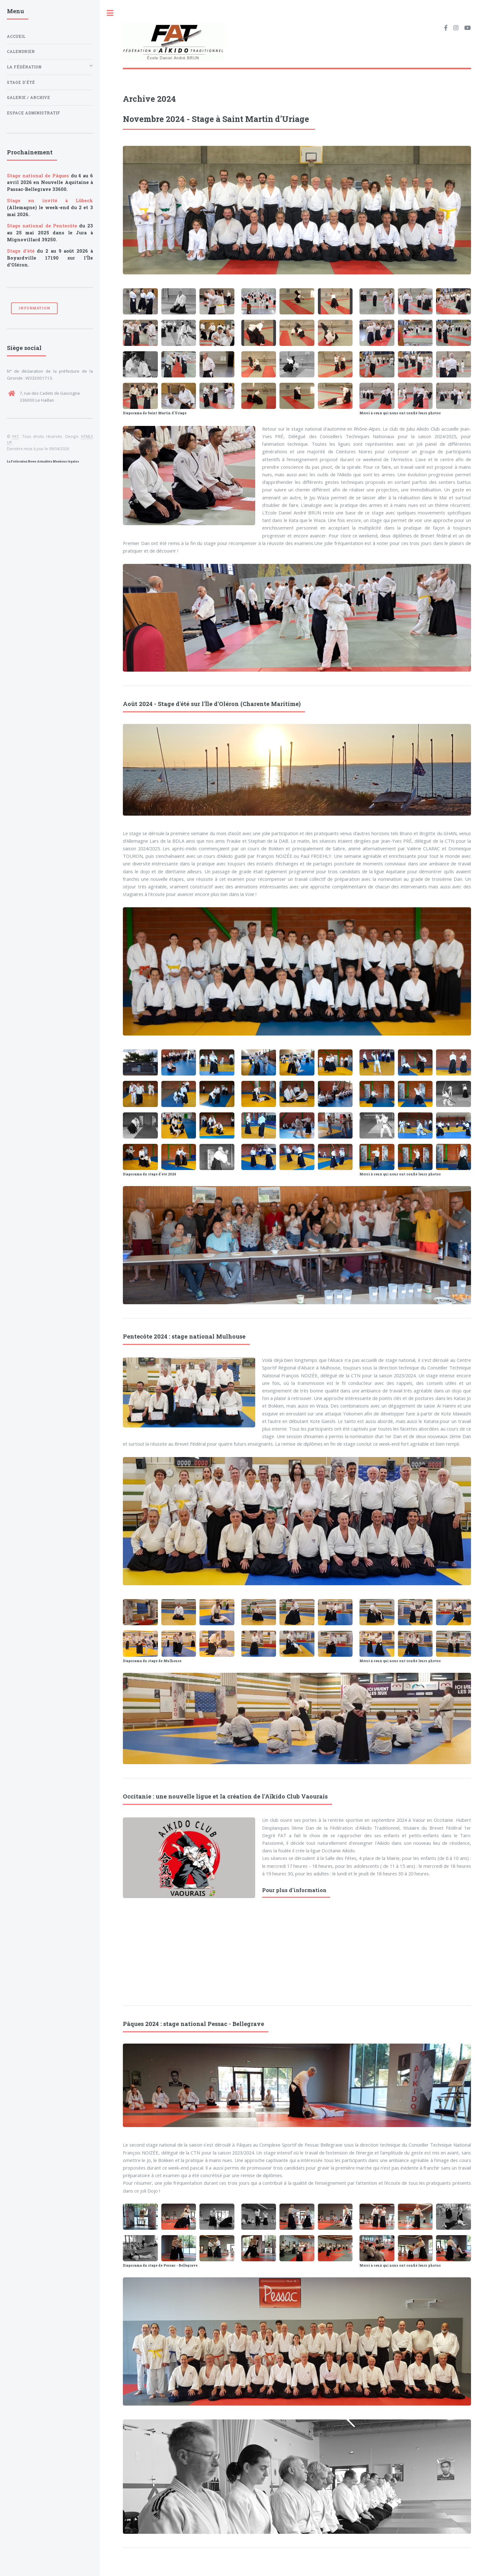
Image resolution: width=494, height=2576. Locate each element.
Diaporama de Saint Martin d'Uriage (155, 413)
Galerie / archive (28, 97)
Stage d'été (21, 82)
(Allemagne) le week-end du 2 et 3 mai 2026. (50, 207)
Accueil (16, 36)
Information (34, 308)
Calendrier (21, 51)
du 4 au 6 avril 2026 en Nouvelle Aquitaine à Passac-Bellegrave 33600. (50, 182)
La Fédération (17, 461)
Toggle (110, 13)
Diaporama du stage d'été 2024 (149, 1174)
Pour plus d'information (294, 1890)
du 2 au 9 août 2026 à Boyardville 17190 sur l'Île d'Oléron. (50, 258)
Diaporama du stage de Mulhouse (152, 1661)
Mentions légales (66, 461)
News (32, 461)
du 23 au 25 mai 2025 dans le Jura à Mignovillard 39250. (50, 233)
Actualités (44, 461)
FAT (15, 436)
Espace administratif (33, 113)
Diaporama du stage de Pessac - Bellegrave (160, 2265)
